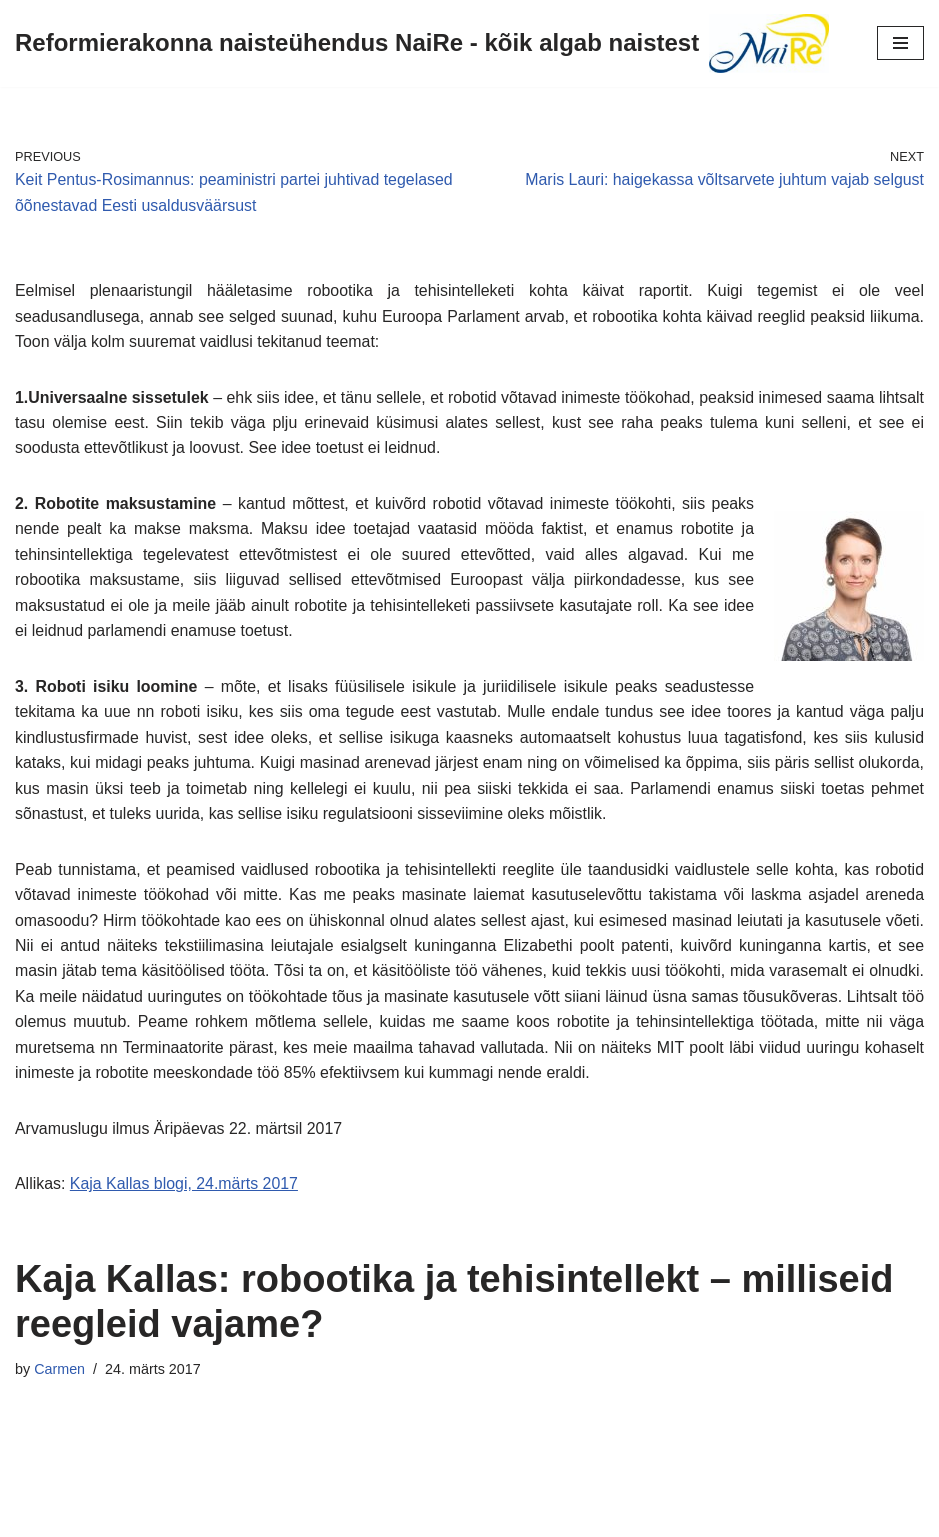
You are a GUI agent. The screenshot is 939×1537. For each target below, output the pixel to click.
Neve (378, 1515)
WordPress (539, 1515)
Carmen (59, 1373)
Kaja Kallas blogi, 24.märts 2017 (184, 1187)
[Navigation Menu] (900, 43)
